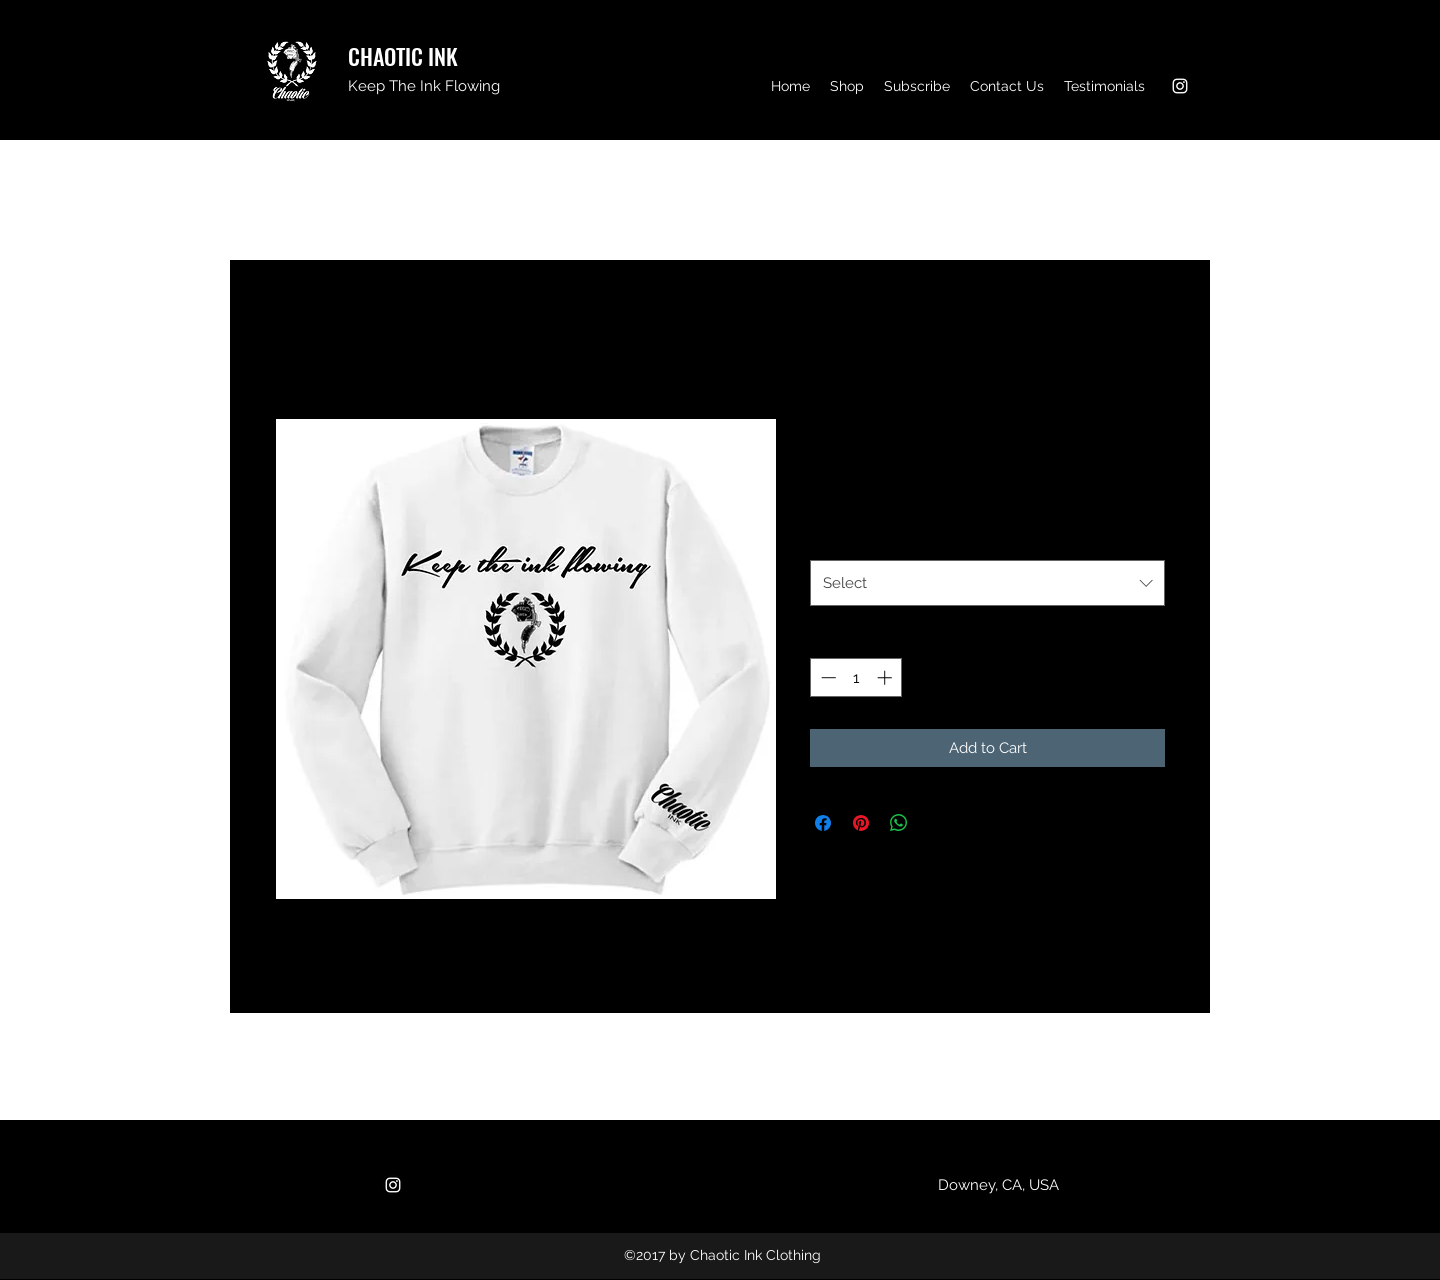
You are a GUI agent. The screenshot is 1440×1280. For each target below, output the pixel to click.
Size (828, 538)
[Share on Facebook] (823, 823)
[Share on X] (937, 823)
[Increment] (886, 677)
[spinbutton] (856, 677)
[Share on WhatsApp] (899, 823)
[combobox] (987, 583)
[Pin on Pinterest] (861, 823)
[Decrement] (826, 677)
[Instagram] (1180, 86)
